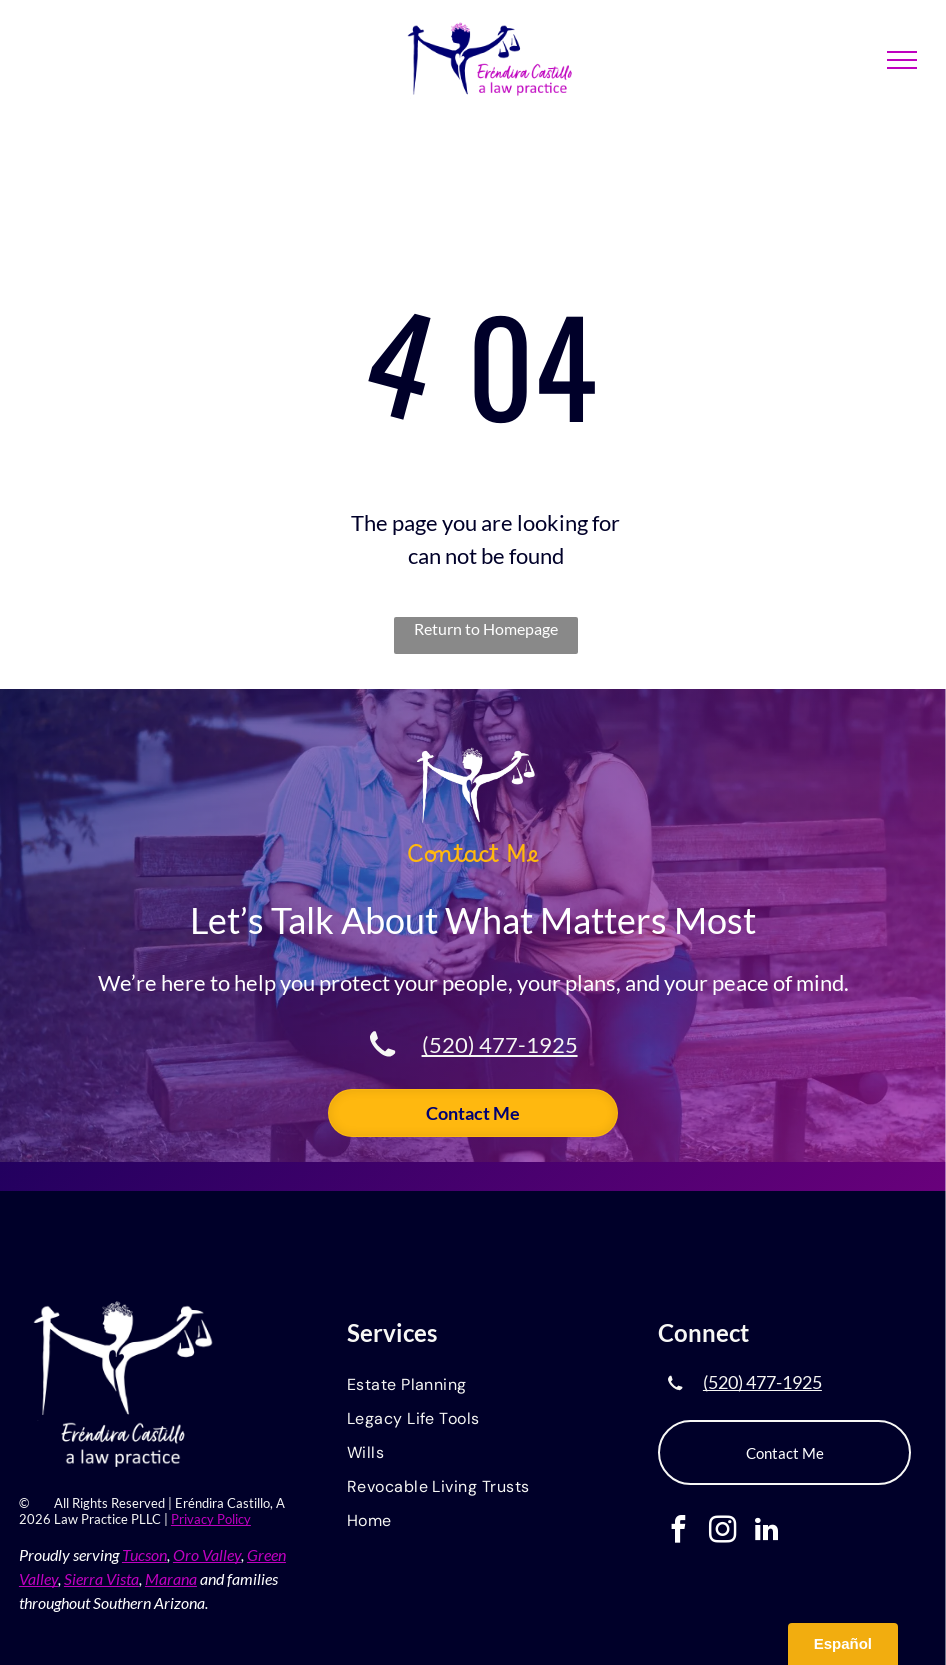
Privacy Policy (211, 1519)
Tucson (144, 1554)
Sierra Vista (101, 1578)
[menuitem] (473, 1386)
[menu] (902, 60)
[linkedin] (766, 1532)
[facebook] (678, 1532)
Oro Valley (207, 1554)
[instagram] (722, 1532)
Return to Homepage (486, 628)
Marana (171, 1578)
